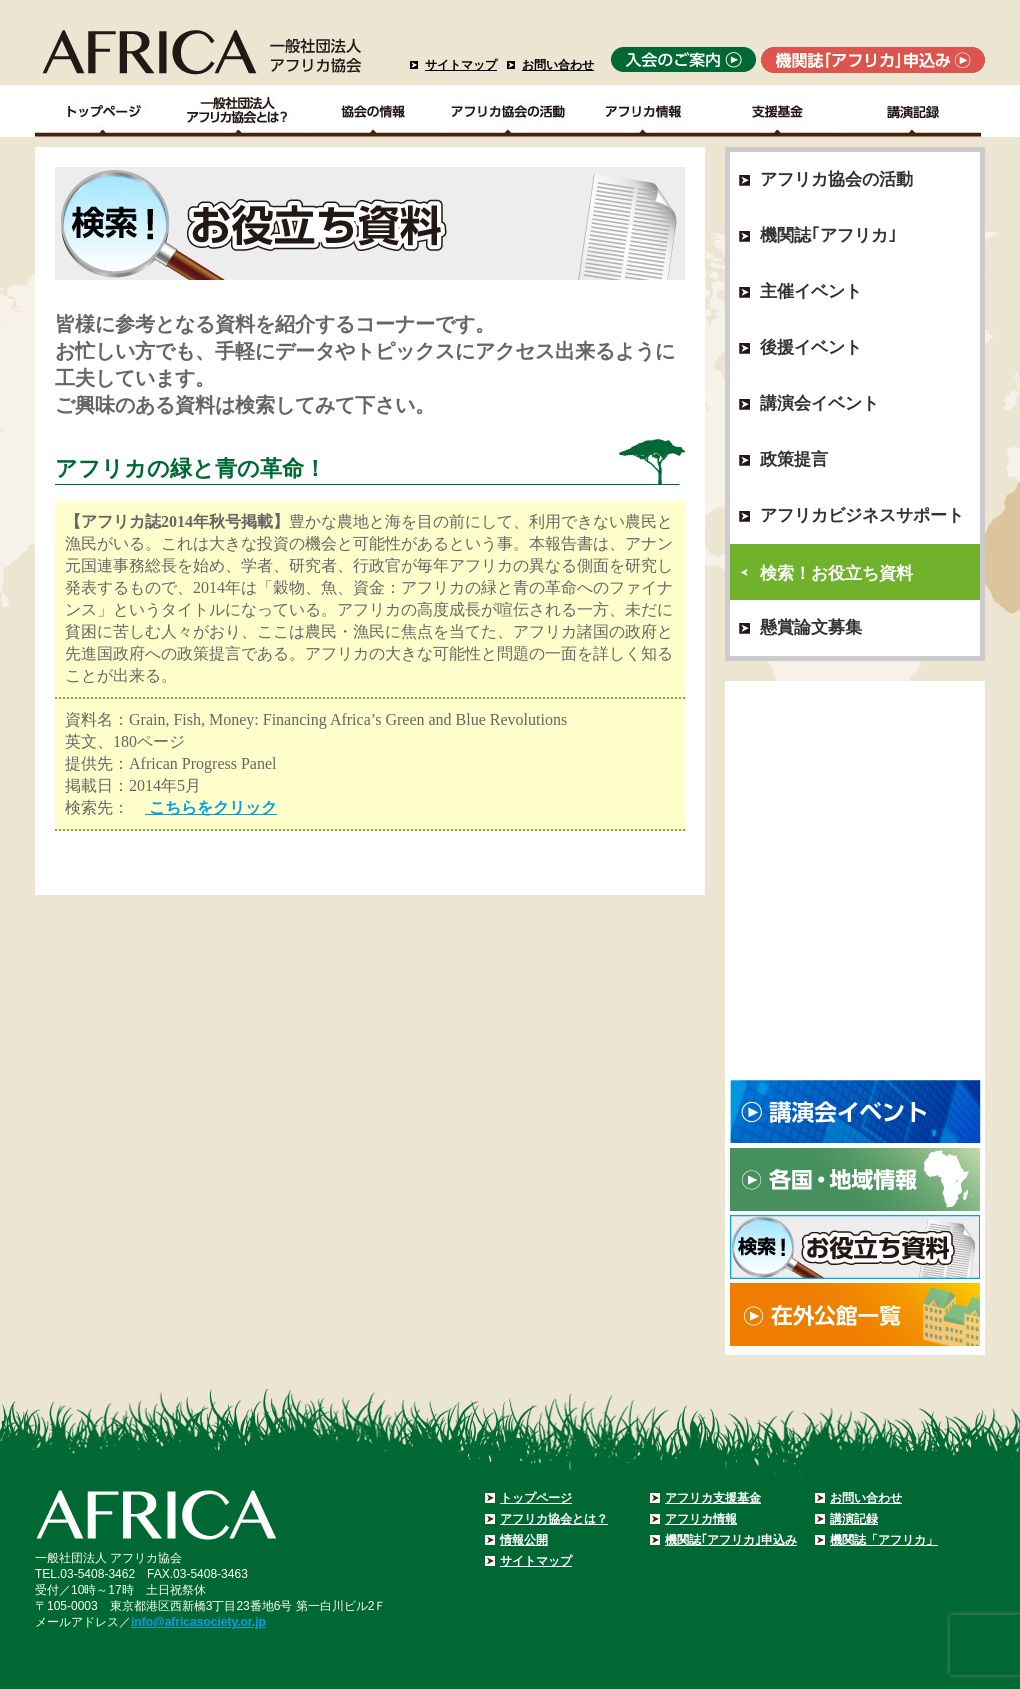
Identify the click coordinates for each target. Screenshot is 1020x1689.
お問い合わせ (558, 65)
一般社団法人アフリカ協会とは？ (238, 111)
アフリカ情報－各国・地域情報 (643, 111)
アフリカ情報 (701, 1519)
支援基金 (778, 111)
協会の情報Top (373, 111)
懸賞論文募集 (811, 627)
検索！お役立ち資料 (836, 573)
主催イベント (811, 291)
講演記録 (913, 111)
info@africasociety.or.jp (198, 1622)
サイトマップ (461, 65)
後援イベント (811, 347)
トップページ (536, 1498)
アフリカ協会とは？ (554, 1519)
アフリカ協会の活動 (508, 111)
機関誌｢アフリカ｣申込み (731, 1540)
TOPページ (102, 111)
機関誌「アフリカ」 (884, 1540)
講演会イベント (819, 403)
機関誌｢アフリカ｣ (828, 235)
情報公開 (524, 1540)
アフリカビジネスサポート (862, 515)
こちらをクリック (211, 807)
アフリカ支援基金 (713, 1498)
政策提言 (794, 459)
